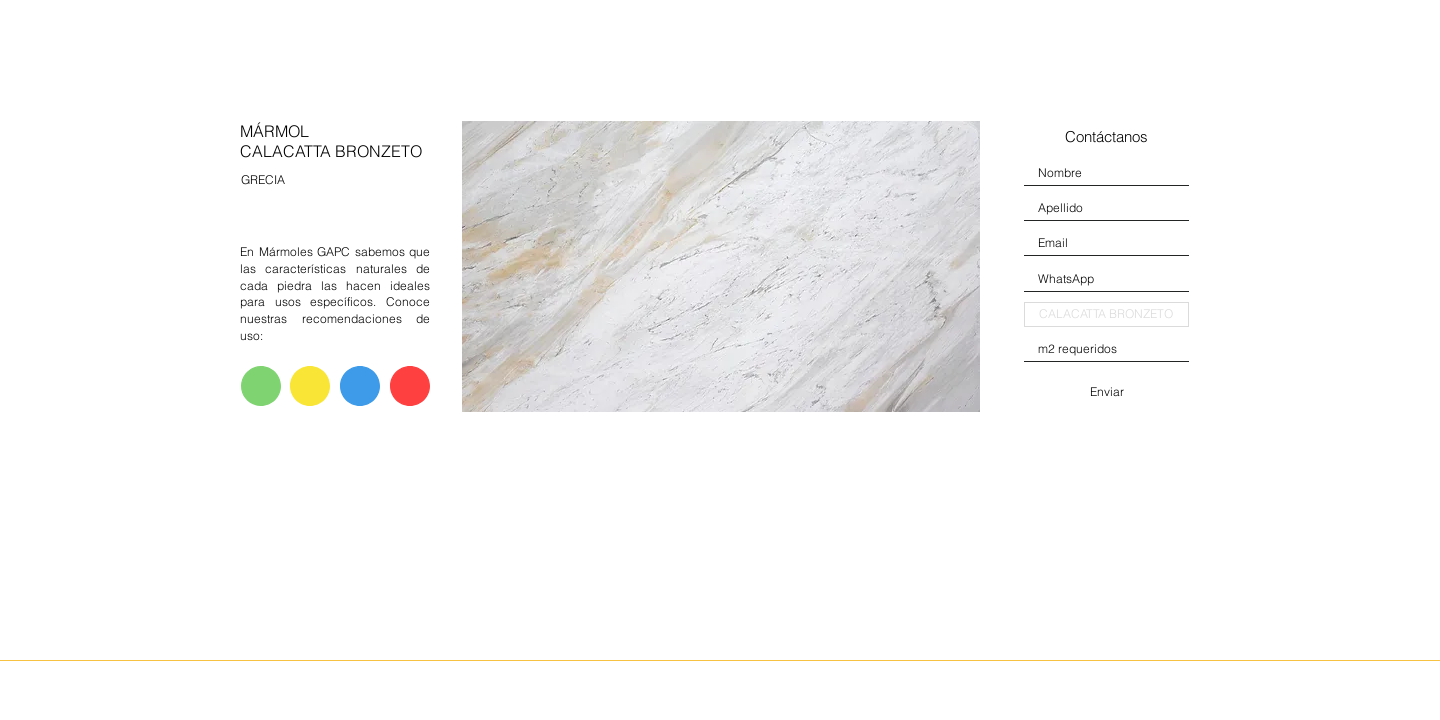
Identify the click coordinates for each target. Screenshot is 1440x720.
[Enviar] (1106, 392)
